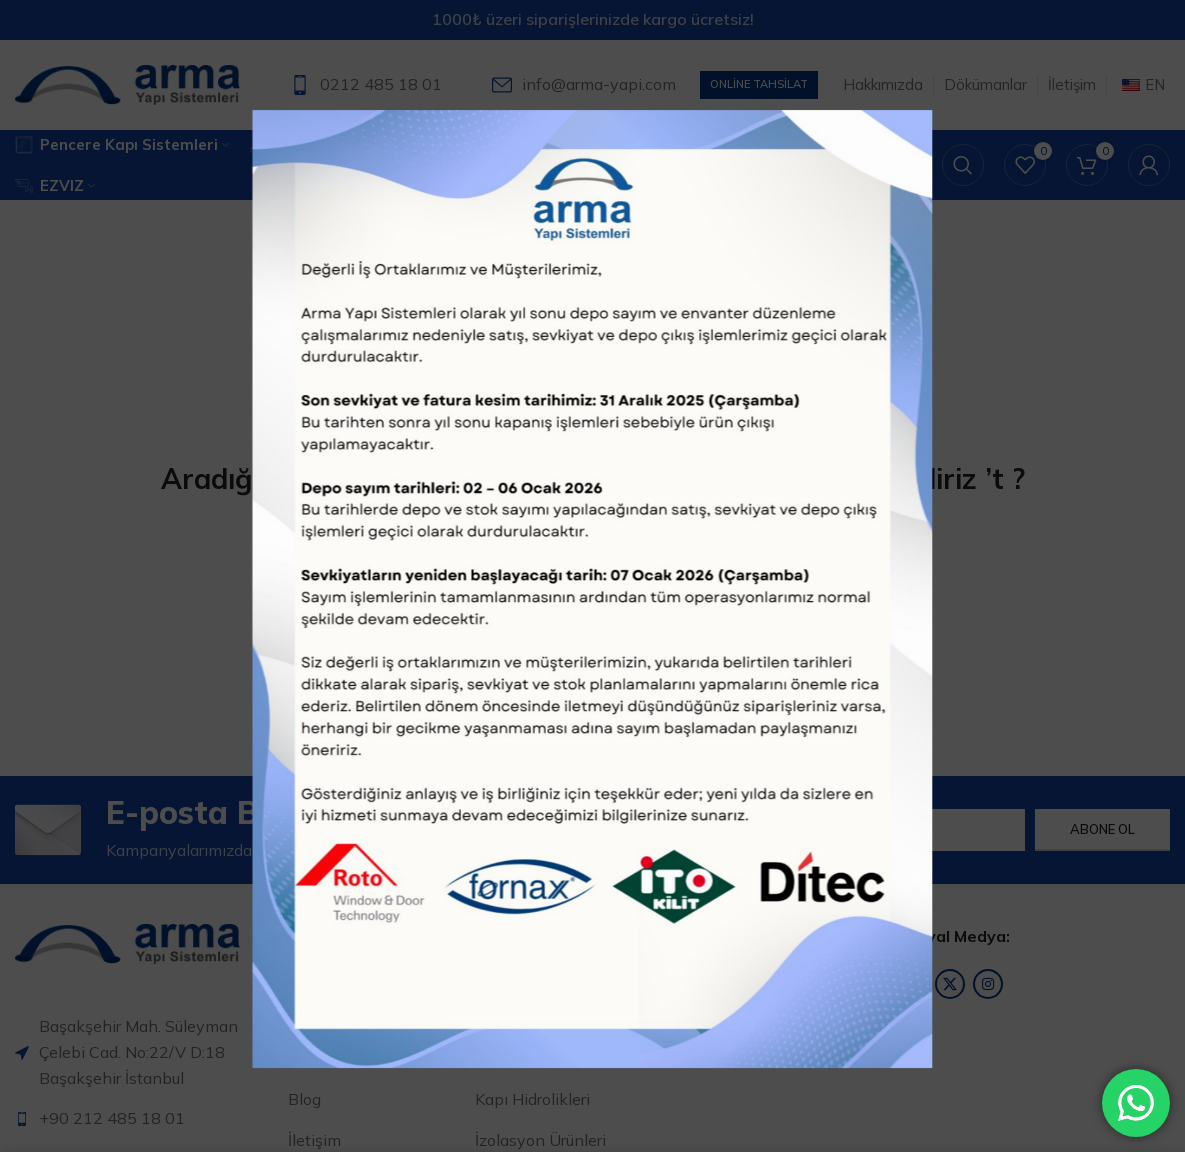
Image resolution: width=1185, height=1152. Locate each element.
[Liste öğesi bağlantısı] (144, 1119)
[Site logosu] (127, 83)
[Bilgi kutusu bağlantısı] (366, 85)
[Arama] (963, 165)
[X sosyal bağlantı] (950, 984)
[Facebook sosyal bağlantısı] (912, 984)
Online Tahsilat (759, 84)
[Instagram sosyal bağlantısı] (988, 984)
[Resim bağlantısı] (127, 942)
